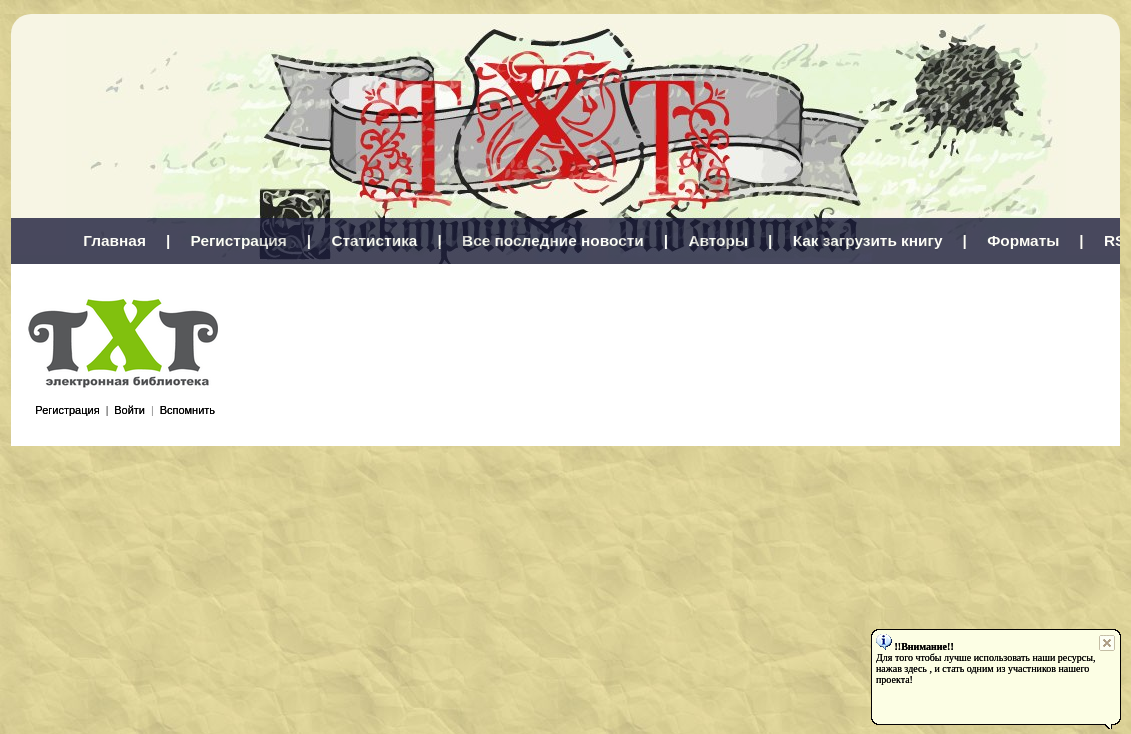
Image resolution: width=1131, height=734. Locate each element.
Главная (114, 240)
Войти (129, 410)
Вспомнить (187, 410)
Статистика (374, 240)
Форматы (1023, 240)
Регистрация (239, 240)
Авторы (718, 240)
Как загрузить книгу (868, 240)
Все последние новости (553, 240)
